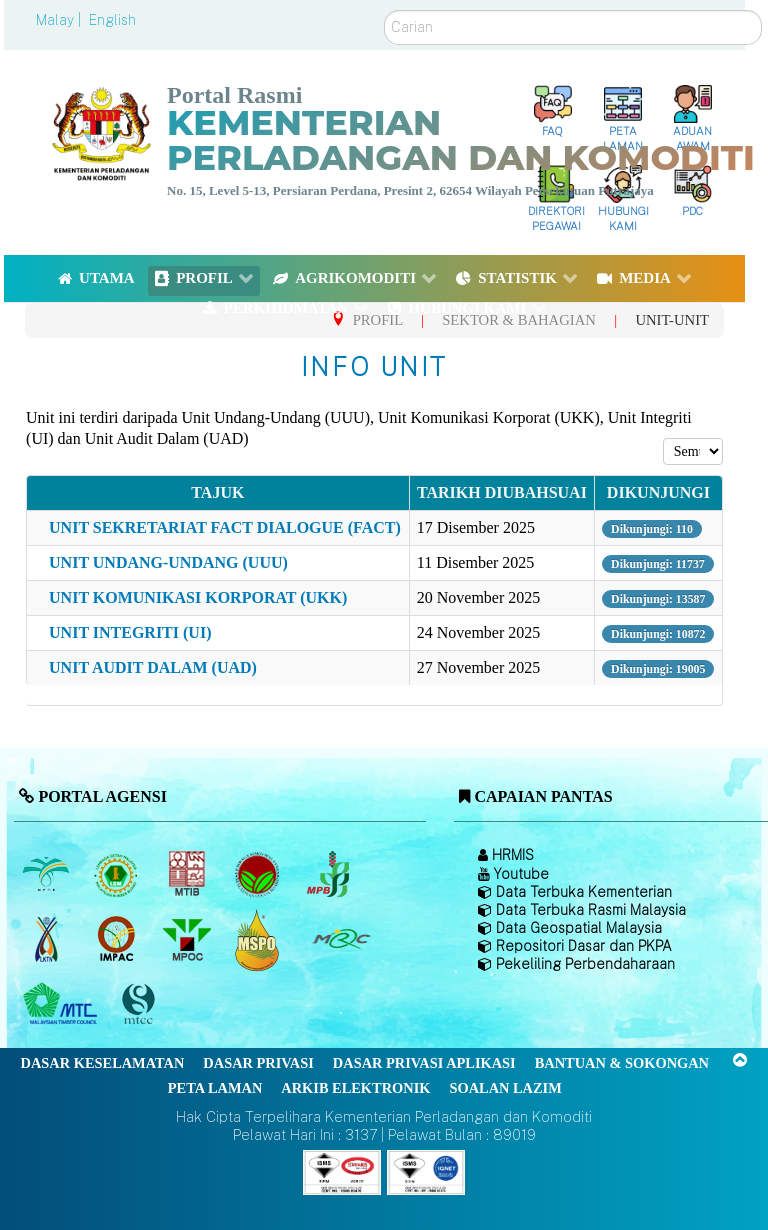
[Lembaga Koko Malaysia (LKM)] (259, 874)
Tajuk (217, 492)
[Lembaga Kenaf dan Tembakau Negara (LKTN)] (47, 939)
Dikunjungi (658, 492)
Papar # (663, 438)
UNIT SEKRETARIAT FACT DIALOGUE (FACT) (225, 527)
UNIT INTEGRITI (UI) (130, 632)
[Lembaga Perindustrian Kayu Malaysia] (188, 874)
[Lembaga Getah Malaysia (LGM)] (118, 874)
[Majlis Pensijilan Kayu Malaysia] (141, 1004)
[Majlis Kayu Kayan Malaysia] (62, 1004)
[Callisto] (342, 1171)
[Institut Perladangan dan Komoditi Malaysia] (118, 939)
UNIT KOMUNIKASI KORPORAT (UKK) (198, 597)
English (112, 20)
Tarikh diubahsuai (502, 492)
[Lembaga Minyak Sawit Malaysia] (47, 874)
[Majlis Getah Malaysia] (340, 939)
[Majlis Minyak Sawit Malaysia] (188, 939)
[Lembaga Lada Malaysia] (329, 874)
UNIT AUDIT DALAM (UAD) (153, 667)
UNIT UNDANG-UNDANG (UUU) (168, 562)
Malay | (60, 20)
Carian (384, 10)
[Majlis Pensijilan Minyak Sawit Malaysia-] (259, 939)
